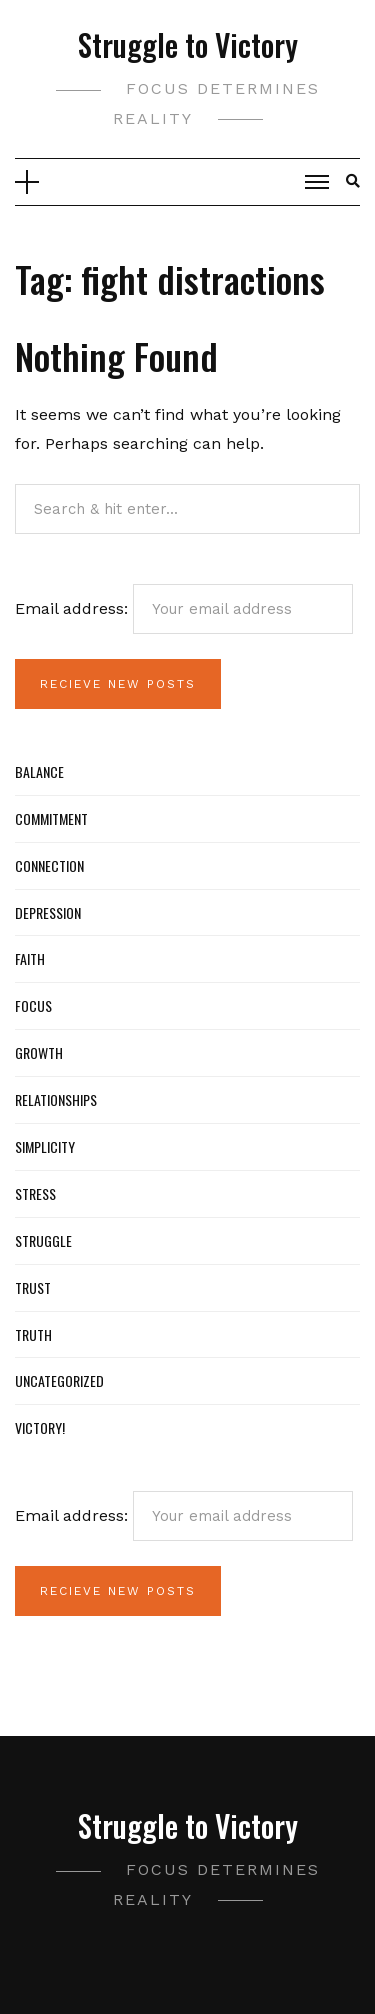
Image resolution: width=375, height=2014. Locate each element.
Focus (33, 1005)
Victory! (40, 1427)
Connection (49, 865)
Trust (33, 1287)
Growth (39, 1052)
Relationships (56, 1099)
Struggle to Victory (188, 44)
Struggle (43, 1240)
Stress (35, 1193)
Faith (30, 958)
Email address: (184, 609)
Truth (33, 1334)
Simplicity (45, 1146)
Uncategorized (59, 1380)
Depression (48, 912)
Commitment (51, 818)
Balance (39, 771)
